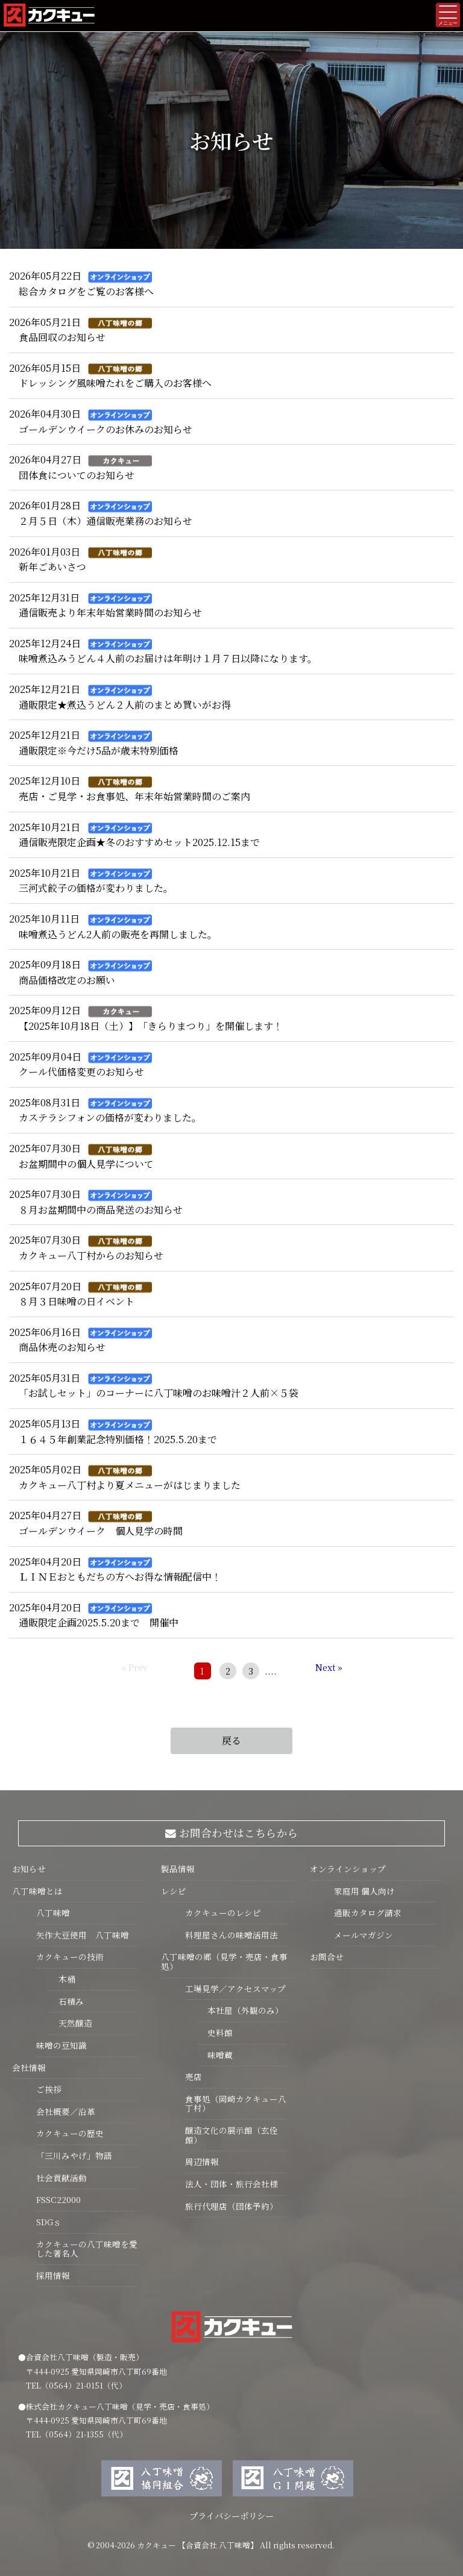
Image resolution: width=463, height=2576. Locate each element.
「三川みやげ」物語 (74, 2155)
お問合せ (327, 1957)
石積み (66, 2001)
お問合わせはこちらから (231, 1832)
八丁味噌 (53, 1913)
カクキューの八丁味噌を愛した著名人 (86, 2249)
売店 (193, 2076)
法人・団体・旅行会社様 (231, 2184)
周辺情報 (202, 2161)
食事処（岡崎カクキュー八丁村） (235, 2103)
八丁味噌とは (37, 1891)
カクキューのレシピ (223, 1913)
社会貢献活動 (61, 2178)
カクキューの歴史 (70, 2133)
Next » (328, 1667)
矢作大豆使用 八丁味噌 (82, 1935)
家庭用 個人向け (364, 1891)
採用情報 (53, 2275)
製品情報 (178, 1869)
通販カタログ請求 (368, 1913)
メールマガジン (363, 1935)
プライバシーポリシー (231, 2515)
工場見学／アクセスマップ (235, 1988)
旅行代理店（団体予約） (231, 2206)
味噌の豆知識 (61, 2045)
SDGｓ (48, 2222)
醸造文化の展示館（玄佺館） (231, 2135)
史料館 (215, 2032)
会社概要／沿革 (65, 2111)
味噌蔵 (215, 2055)
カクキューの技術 (70, 1957)
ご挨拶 (48, 2089)
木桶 (61, 1979)
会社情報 (29, 2067)
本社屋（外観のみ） (240, 2010)
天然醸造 (70, 2023)
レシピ (173, 1891)
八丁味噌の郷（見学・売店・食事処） (224, 1961)
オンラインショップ (348, 1869)
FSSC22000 (58, 2199)
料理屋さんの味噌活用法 (231, 1935)
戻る (231, 1740)
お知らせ (29, 1869)
